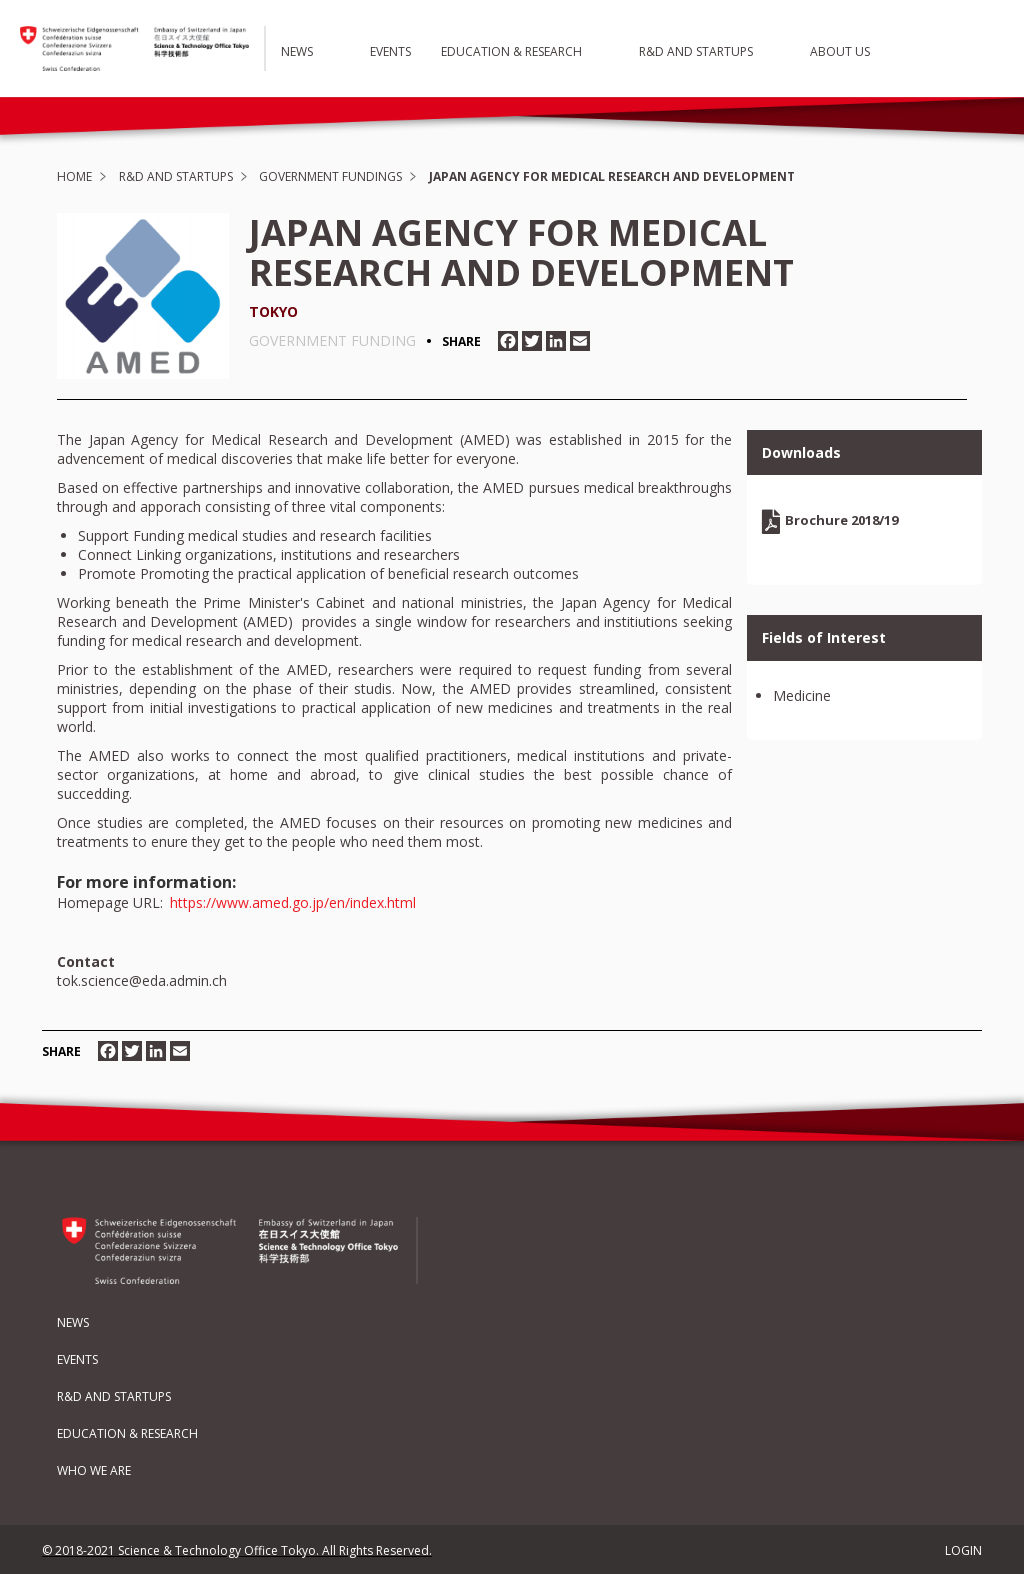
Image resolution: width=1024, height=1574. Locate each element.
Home (74, 176)
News (310, 51)
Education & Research (525, 51)
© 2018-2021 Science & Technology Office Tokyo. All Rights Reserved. (237, 1550)
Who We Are (94, 1470)
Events (390, 51)
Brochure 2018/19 (841, 520)
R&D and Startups (709, 51)
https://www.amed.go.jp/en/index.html (293, 902)
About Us (853, 51)
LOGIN (963, 1550)
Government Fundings (330, 176)
